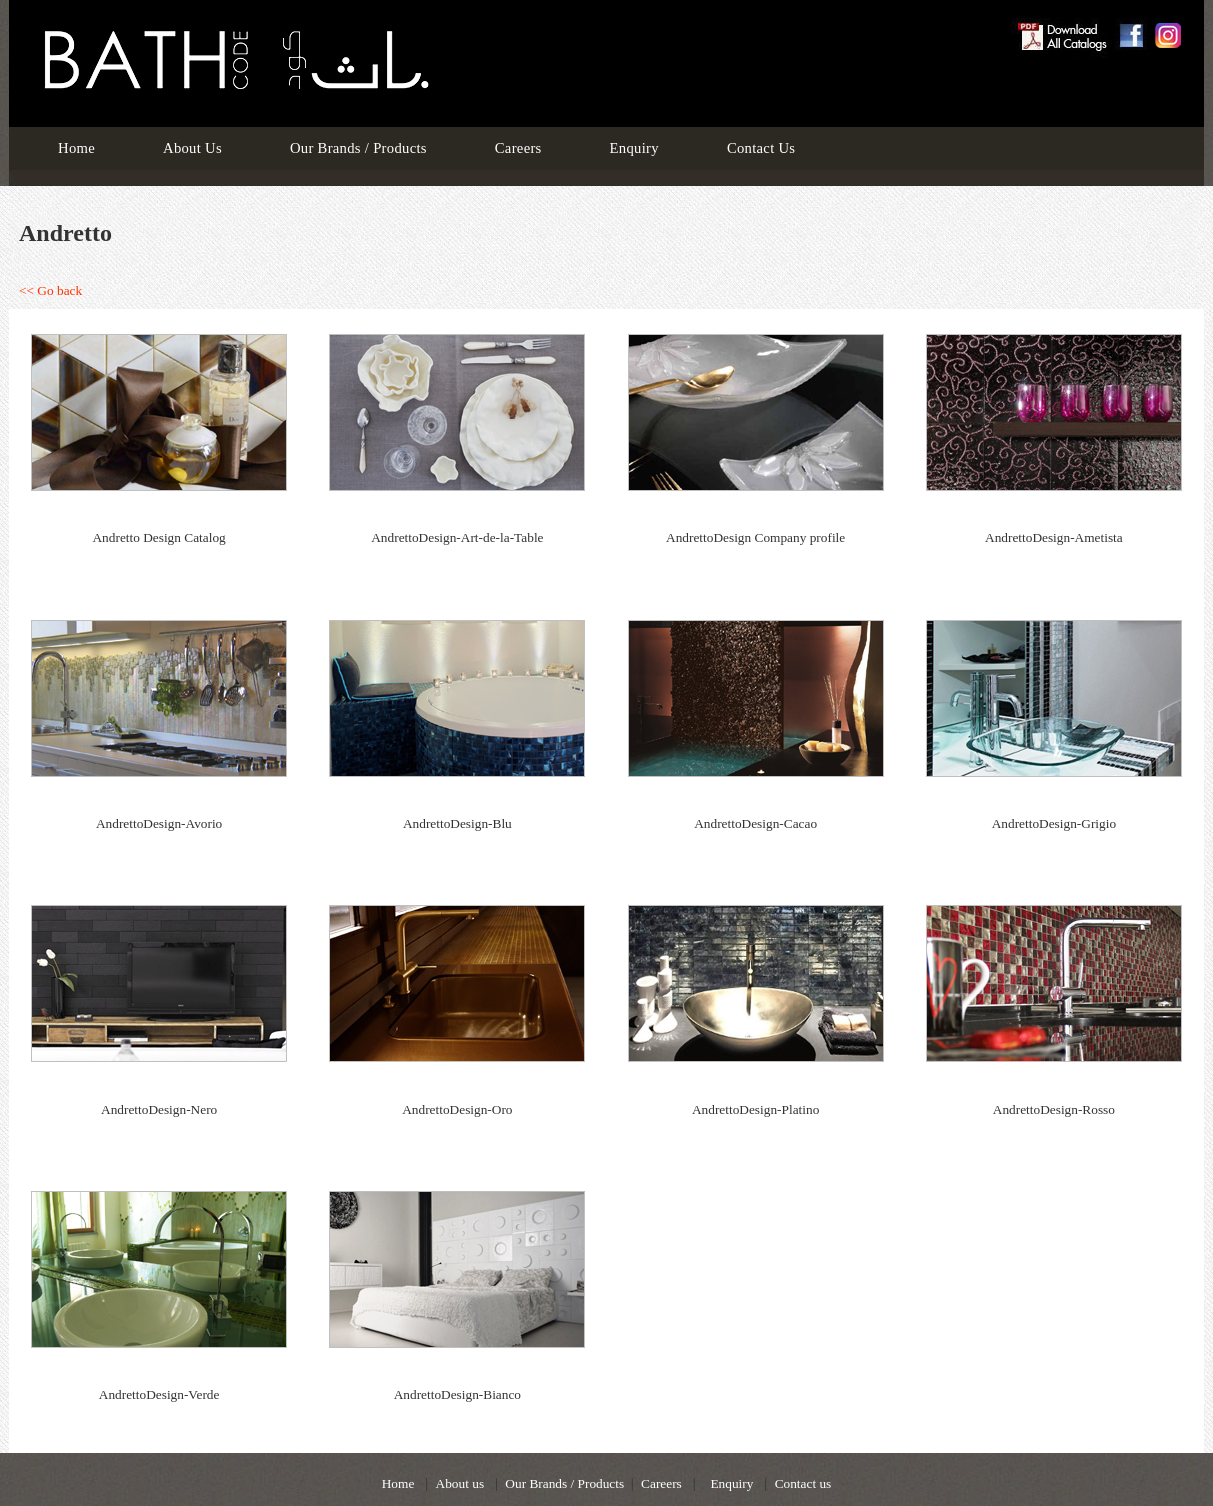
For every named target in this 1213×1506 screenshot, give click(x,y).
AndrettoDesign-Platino (755, 1109)
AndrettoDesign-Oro (457, 1109)
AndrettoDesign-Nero (159, 1109)
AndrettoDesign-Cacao (755, 823)
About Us (192, 148)
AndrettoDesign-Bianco (457, 1394)
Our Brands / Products (358, 148)
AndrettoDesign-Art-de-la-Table (457, 537)
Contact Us (761, 148)
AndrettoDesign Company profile (755, 537)
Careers (518, 148)
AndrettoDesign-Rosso (1054, 1109)
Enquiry (634, 148)
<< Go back (50, 290)
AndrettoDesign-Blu (457, 823)
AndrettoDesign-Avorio (159, 823)
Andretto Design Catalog (158, 537)
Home (76, 148)
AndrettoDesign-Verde (159, 1394)
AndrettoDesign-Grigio (1054, 823)
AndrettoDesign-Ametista (1054, 537)
